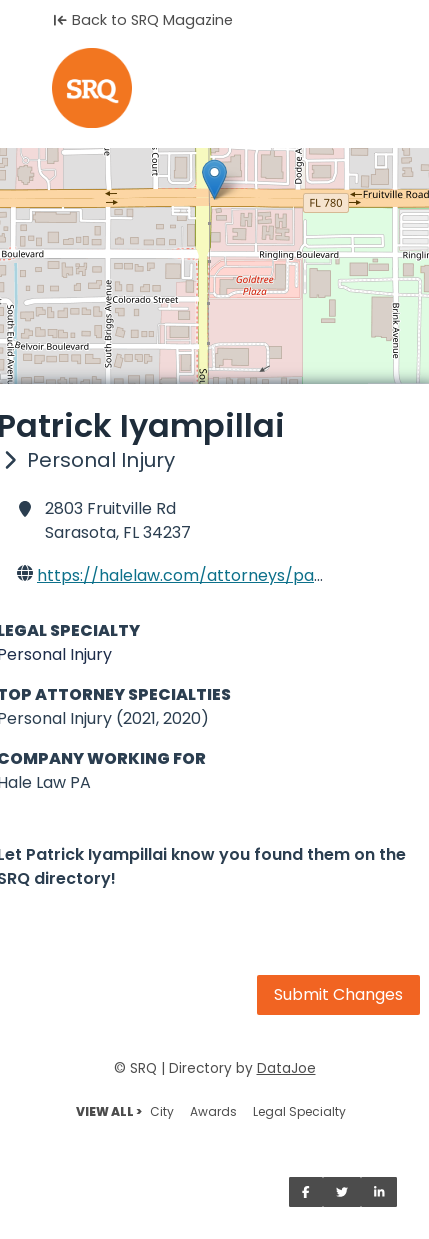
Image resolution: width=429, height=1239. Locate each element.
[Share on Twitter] (342, 1192)
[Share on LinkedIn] (379, 1192)
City (162, 1111)
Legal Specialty (299, 1111)
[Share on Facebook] (306, 1192)
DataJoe (286, 1068)
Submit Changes (338, 994)
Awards (213, 1111)
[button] (214, 179)
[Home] (214, 88)
